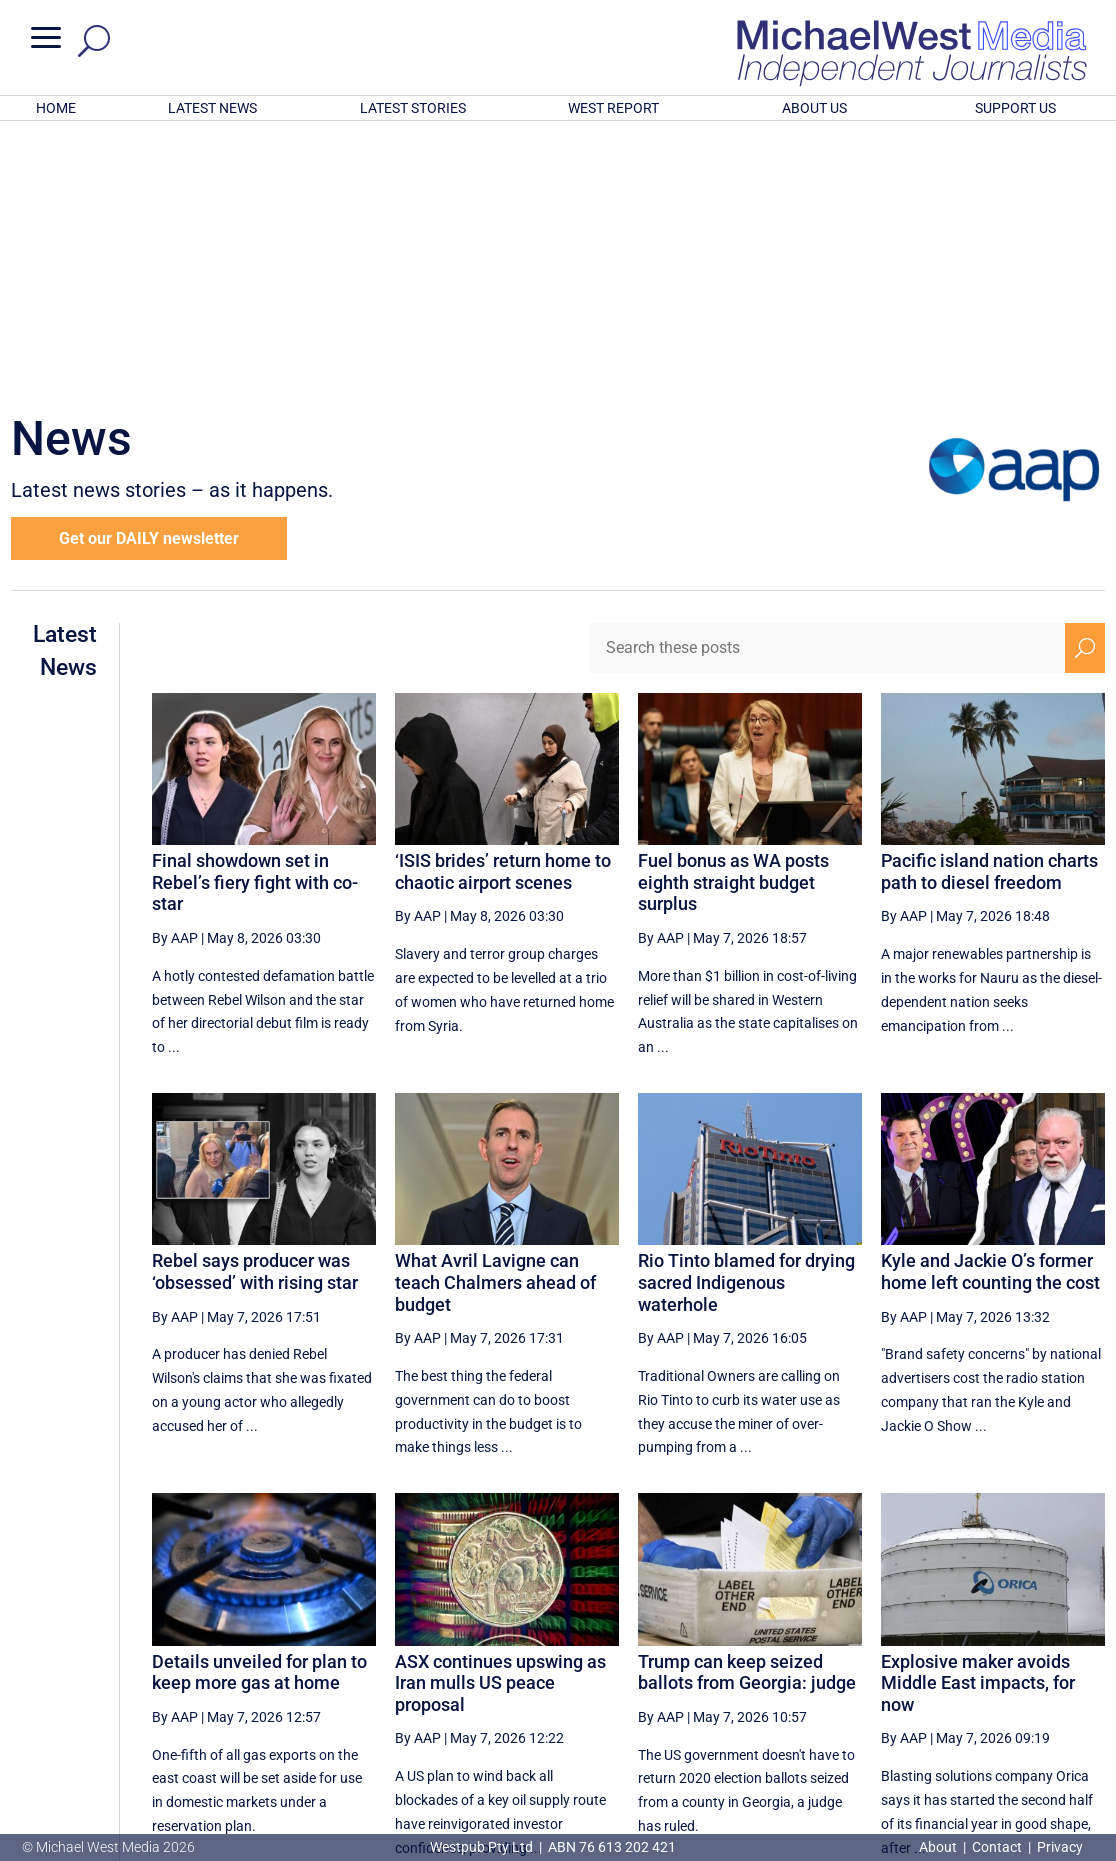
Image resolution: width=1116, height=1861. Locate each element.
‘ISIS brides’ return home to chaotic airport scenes (503, 609)
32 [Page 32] (891, 1671)
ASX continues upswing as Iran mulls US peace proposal (500, 1421)
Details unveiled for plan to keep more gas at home (259, 1410)
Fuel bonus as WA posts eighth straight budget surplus (733, 620)
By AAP (175, 676)
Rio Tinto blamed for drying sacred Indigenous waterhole (746, 1020)
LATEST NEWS (212, 108)
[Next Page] (1038, 1670)
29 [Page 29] (739, 1671)
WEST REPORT (613, 108)
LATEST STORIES (413, 108)
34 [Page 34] (992, 1671)
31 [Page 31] (840, 1671)
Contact (997, 1847)
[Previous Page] (642, 1670)
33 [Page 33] (941, 1671)
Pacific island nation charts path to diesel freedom (989, 609)
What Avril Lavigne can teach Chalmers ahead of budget (495, 1020)
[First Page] (598, 1670)
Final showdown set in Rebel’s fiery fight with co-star (255, 620)
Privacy (1060, 1847)
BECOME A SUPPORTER (1015, 1739)
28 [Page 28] (688, 1671)
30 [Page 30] (789, 1671)
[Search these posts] (827, 386)
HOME (56, 108)
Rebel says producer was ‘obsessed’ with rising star (255, 1009)
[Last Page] (1082, 1670)
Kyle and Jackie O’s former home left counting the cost (990, 1009)
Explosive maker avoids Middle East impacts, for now (978, 1421)
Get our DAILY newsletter (149, 276)
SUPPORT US (1015, 108)
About (939, 1847)
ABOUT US (814, 108)
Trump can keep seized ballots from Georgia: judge (747, 1410)
